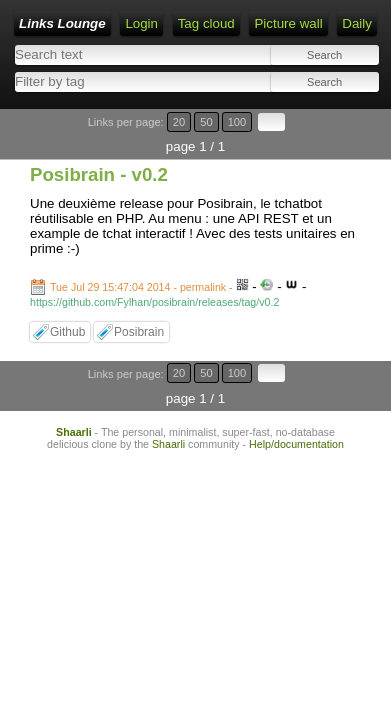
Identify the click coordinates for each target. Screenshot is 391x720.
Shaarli (74, 432)
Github (67, 332)
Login (141, 23)
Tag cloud (206, 23)
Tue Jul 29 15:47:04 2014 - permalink (138, 287)
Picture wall (288, 23)
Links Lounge (62, 23)
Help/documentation (296, 444)
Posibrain (139, 332)
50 (206, 122)
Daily (357, 23)
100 (237, 122)
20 (179, 122)
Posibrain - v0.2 (99, 174)
